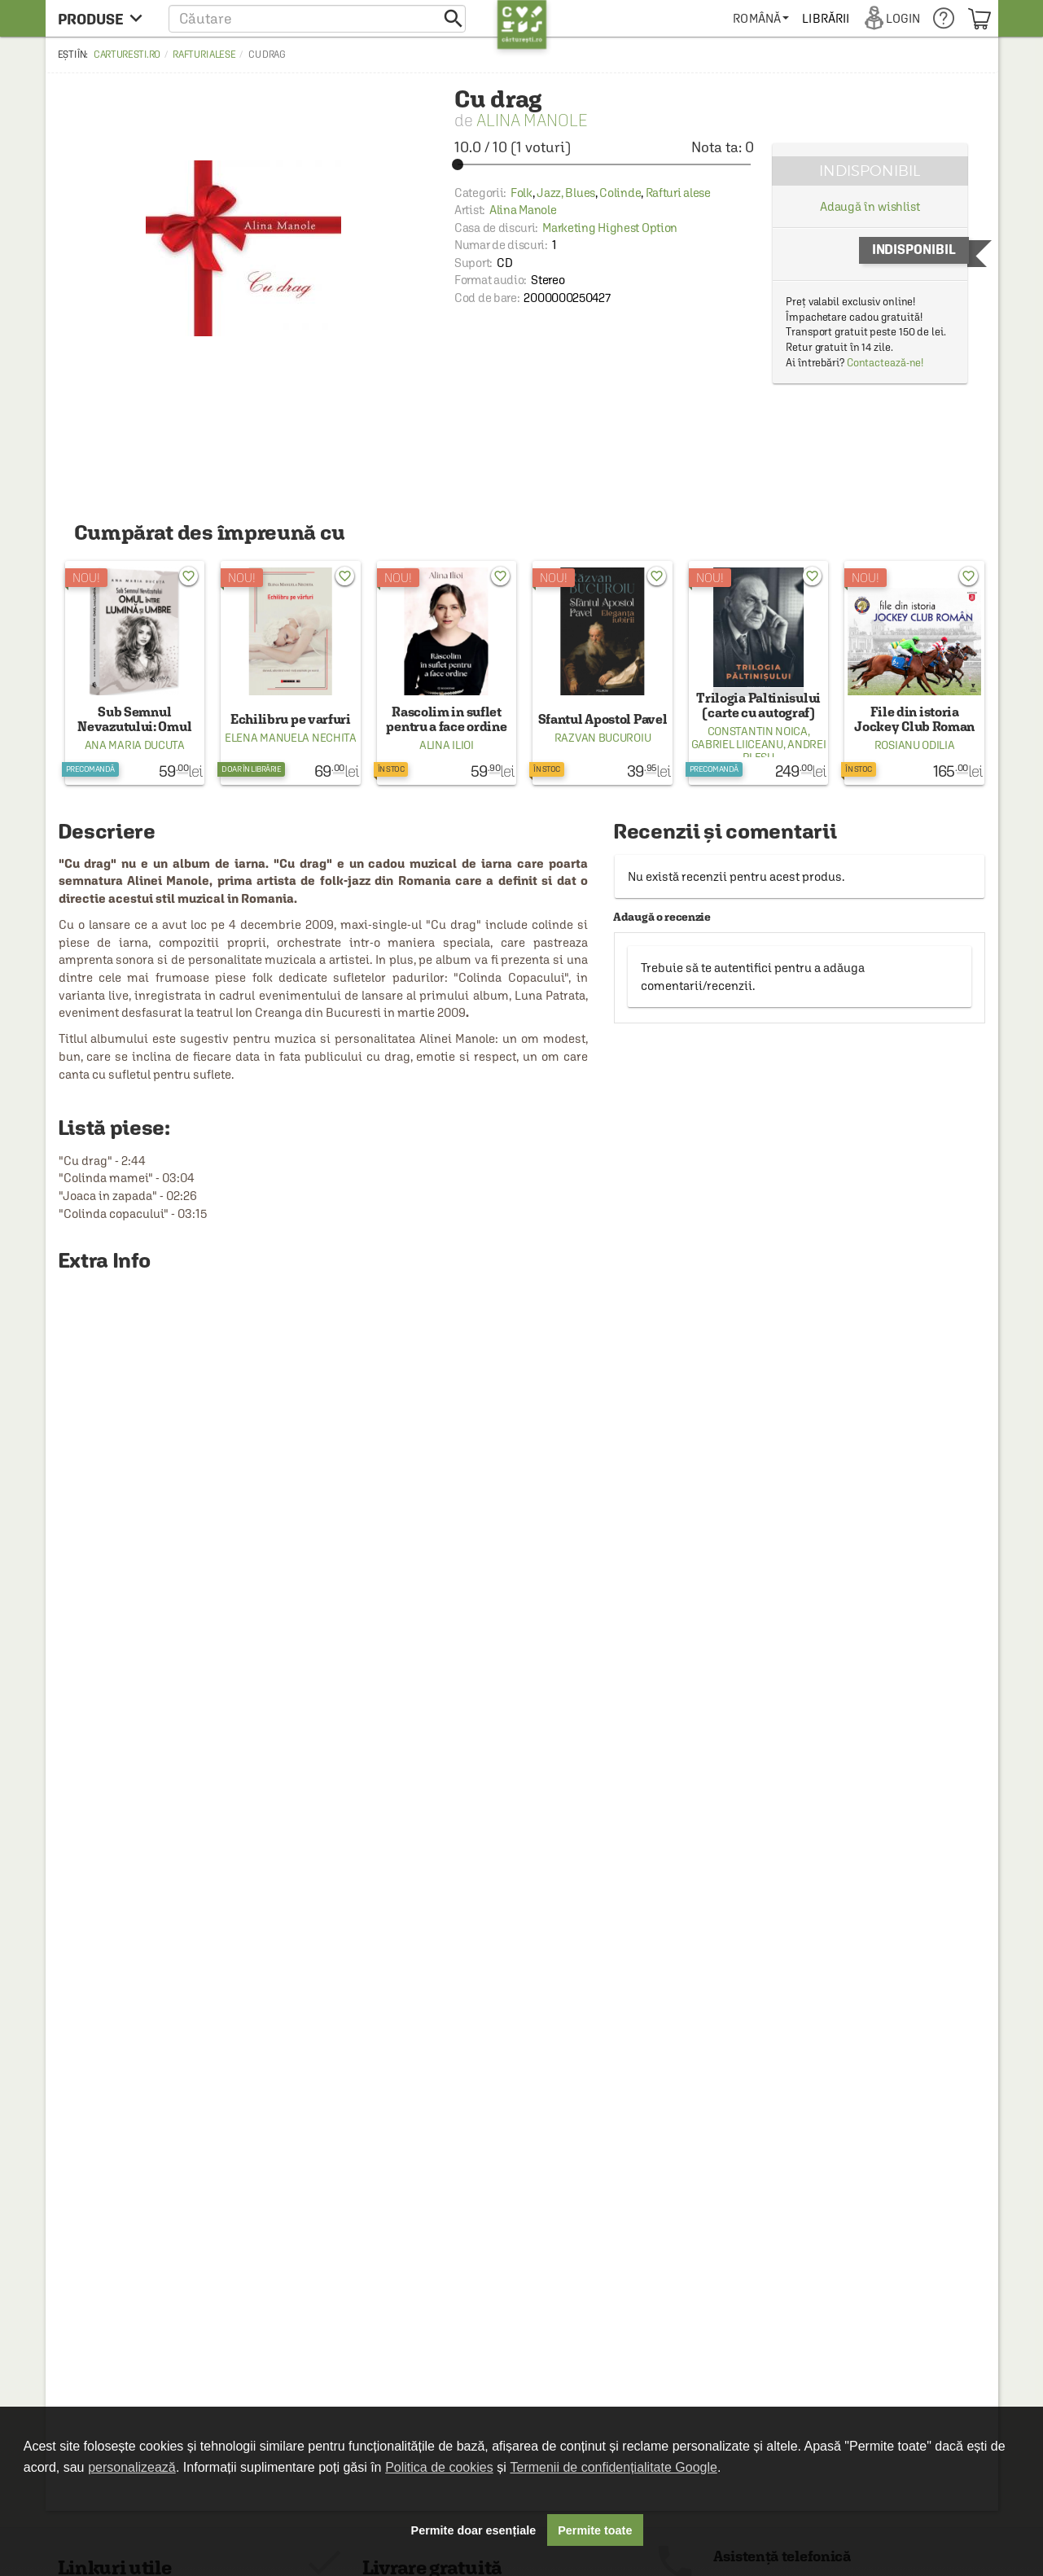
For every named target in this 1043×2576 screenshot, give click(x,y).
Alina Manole (531, 120)
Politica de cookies (439, 2467)
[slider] (604, 164)
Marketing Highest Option (609, 227)
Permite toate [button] (595, 2530)
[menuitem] (760, 18)
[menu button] (105, 18)
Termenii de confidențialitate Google (614, 2467)
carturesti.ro (127, 54)
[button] (317, 18)
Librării (825, 18)
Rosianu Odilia (914, 744)
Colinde (620, 192)
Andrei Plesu (784, 751)
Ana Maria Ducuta (135, 744)
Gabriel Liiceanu (737, 744)
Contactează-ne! (885, 363)
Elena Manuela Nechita (291, 737)
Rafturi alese (204, 54)
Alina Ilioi (446, 744)
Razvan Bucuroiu (602, 737)
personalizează (132, 2467)
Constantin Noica (758, 731)
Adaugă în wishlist (870, 206)
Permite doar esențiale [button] (474, 2530)
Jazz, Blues (566, 192)
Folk (521, 192)
